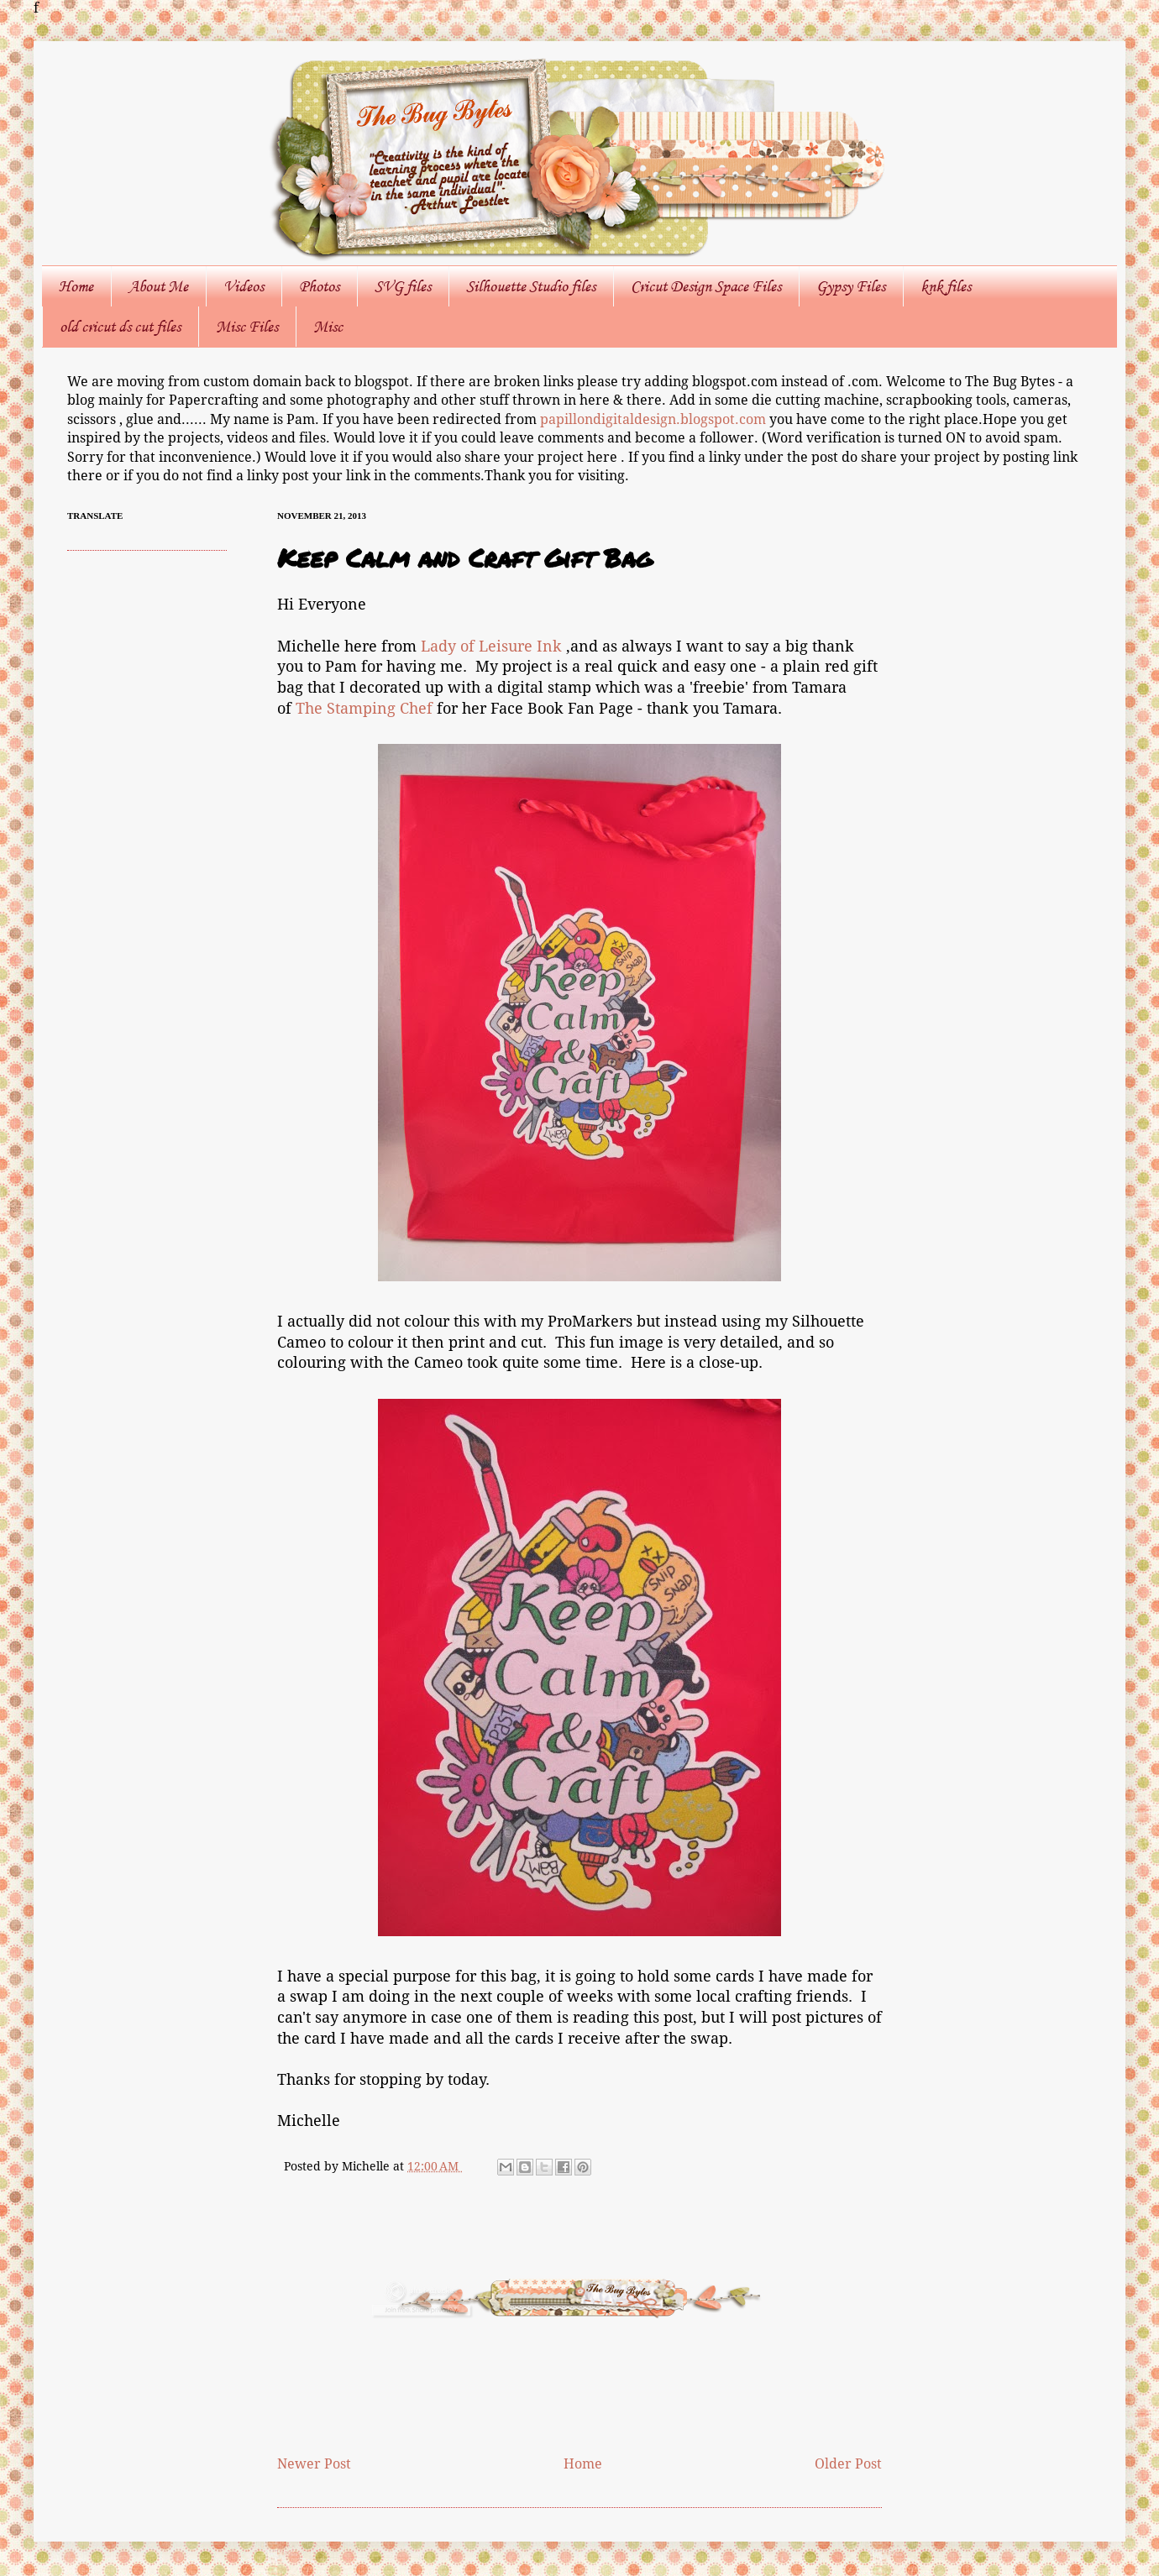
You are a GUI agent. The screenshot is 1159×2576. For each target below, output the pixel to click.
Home (76, 286)
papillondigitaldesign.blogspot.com (654, 419)
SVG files (403, 286)
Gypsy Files (850, 286)
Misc (328, 327)
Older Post (848, 2464)
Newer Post (314, 2464)
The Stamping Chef (364, 708)
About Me (158, 286)
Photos (319, 286)
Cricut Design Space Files (706, 286)
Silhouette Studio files (530, 286)
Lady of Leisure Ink (491, 646)
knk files (945, 286)
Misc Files (247, 327)
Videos (243, 286)
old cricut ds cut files (120, 327)
